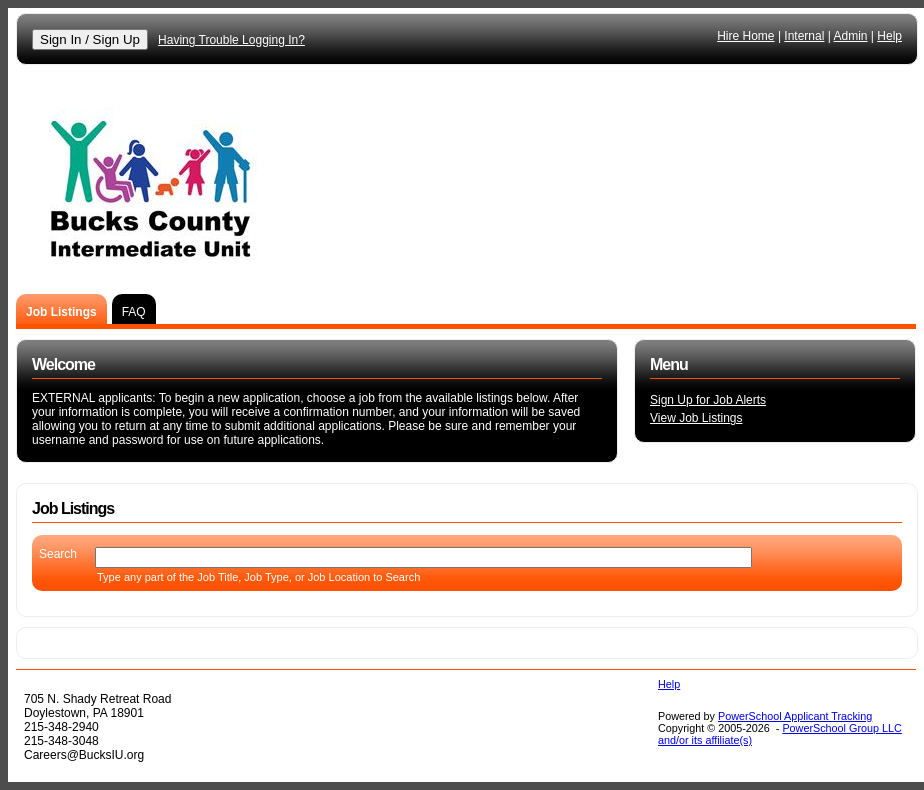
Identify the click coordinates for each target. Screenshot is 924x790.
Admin (851, 36)
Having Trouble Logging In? (231, 40)
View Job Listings (696, 418)
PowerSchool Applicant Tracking (795, 716)
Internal (804, 36)
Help (889, 36)
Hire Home (745, 36)
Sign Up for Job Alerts (708, 400)
